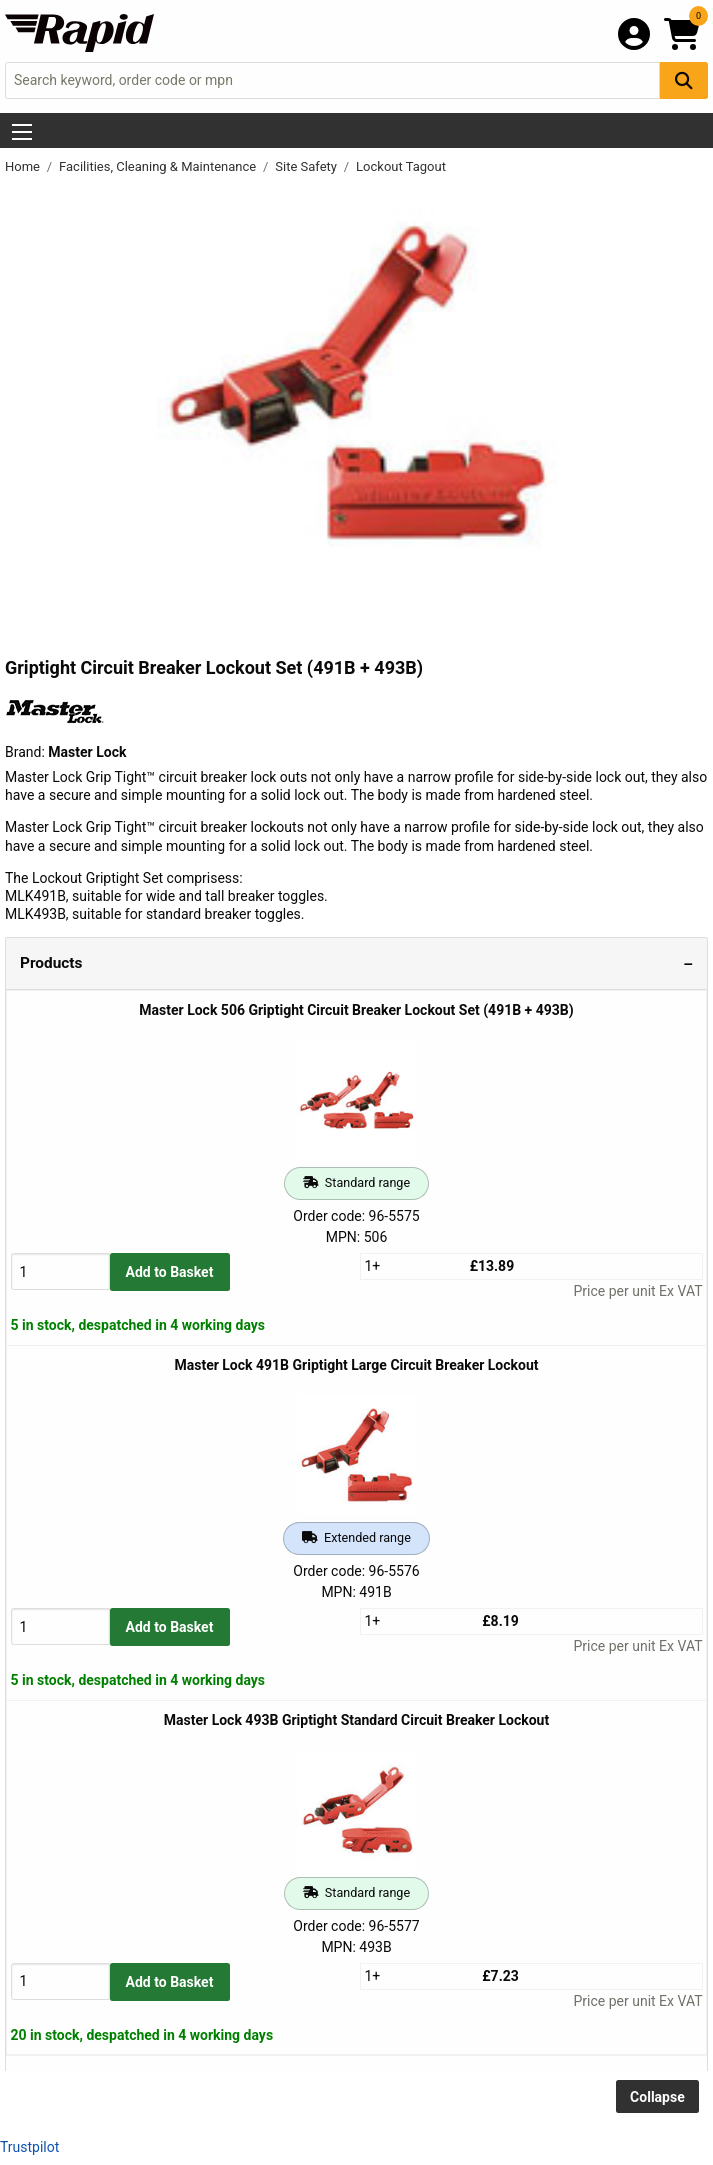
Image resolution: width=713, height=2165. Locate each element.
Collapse (657, 2097)
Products (51, 963)
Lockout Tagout (401, 166)
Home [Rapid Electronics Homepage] (24, 166)
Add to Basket (170, 1272)
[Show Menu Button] (22, 132)
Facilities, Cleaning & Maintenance (159, 166)
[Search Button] (684, 80)
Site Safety (307, 166)
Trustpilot (29, 2147)
